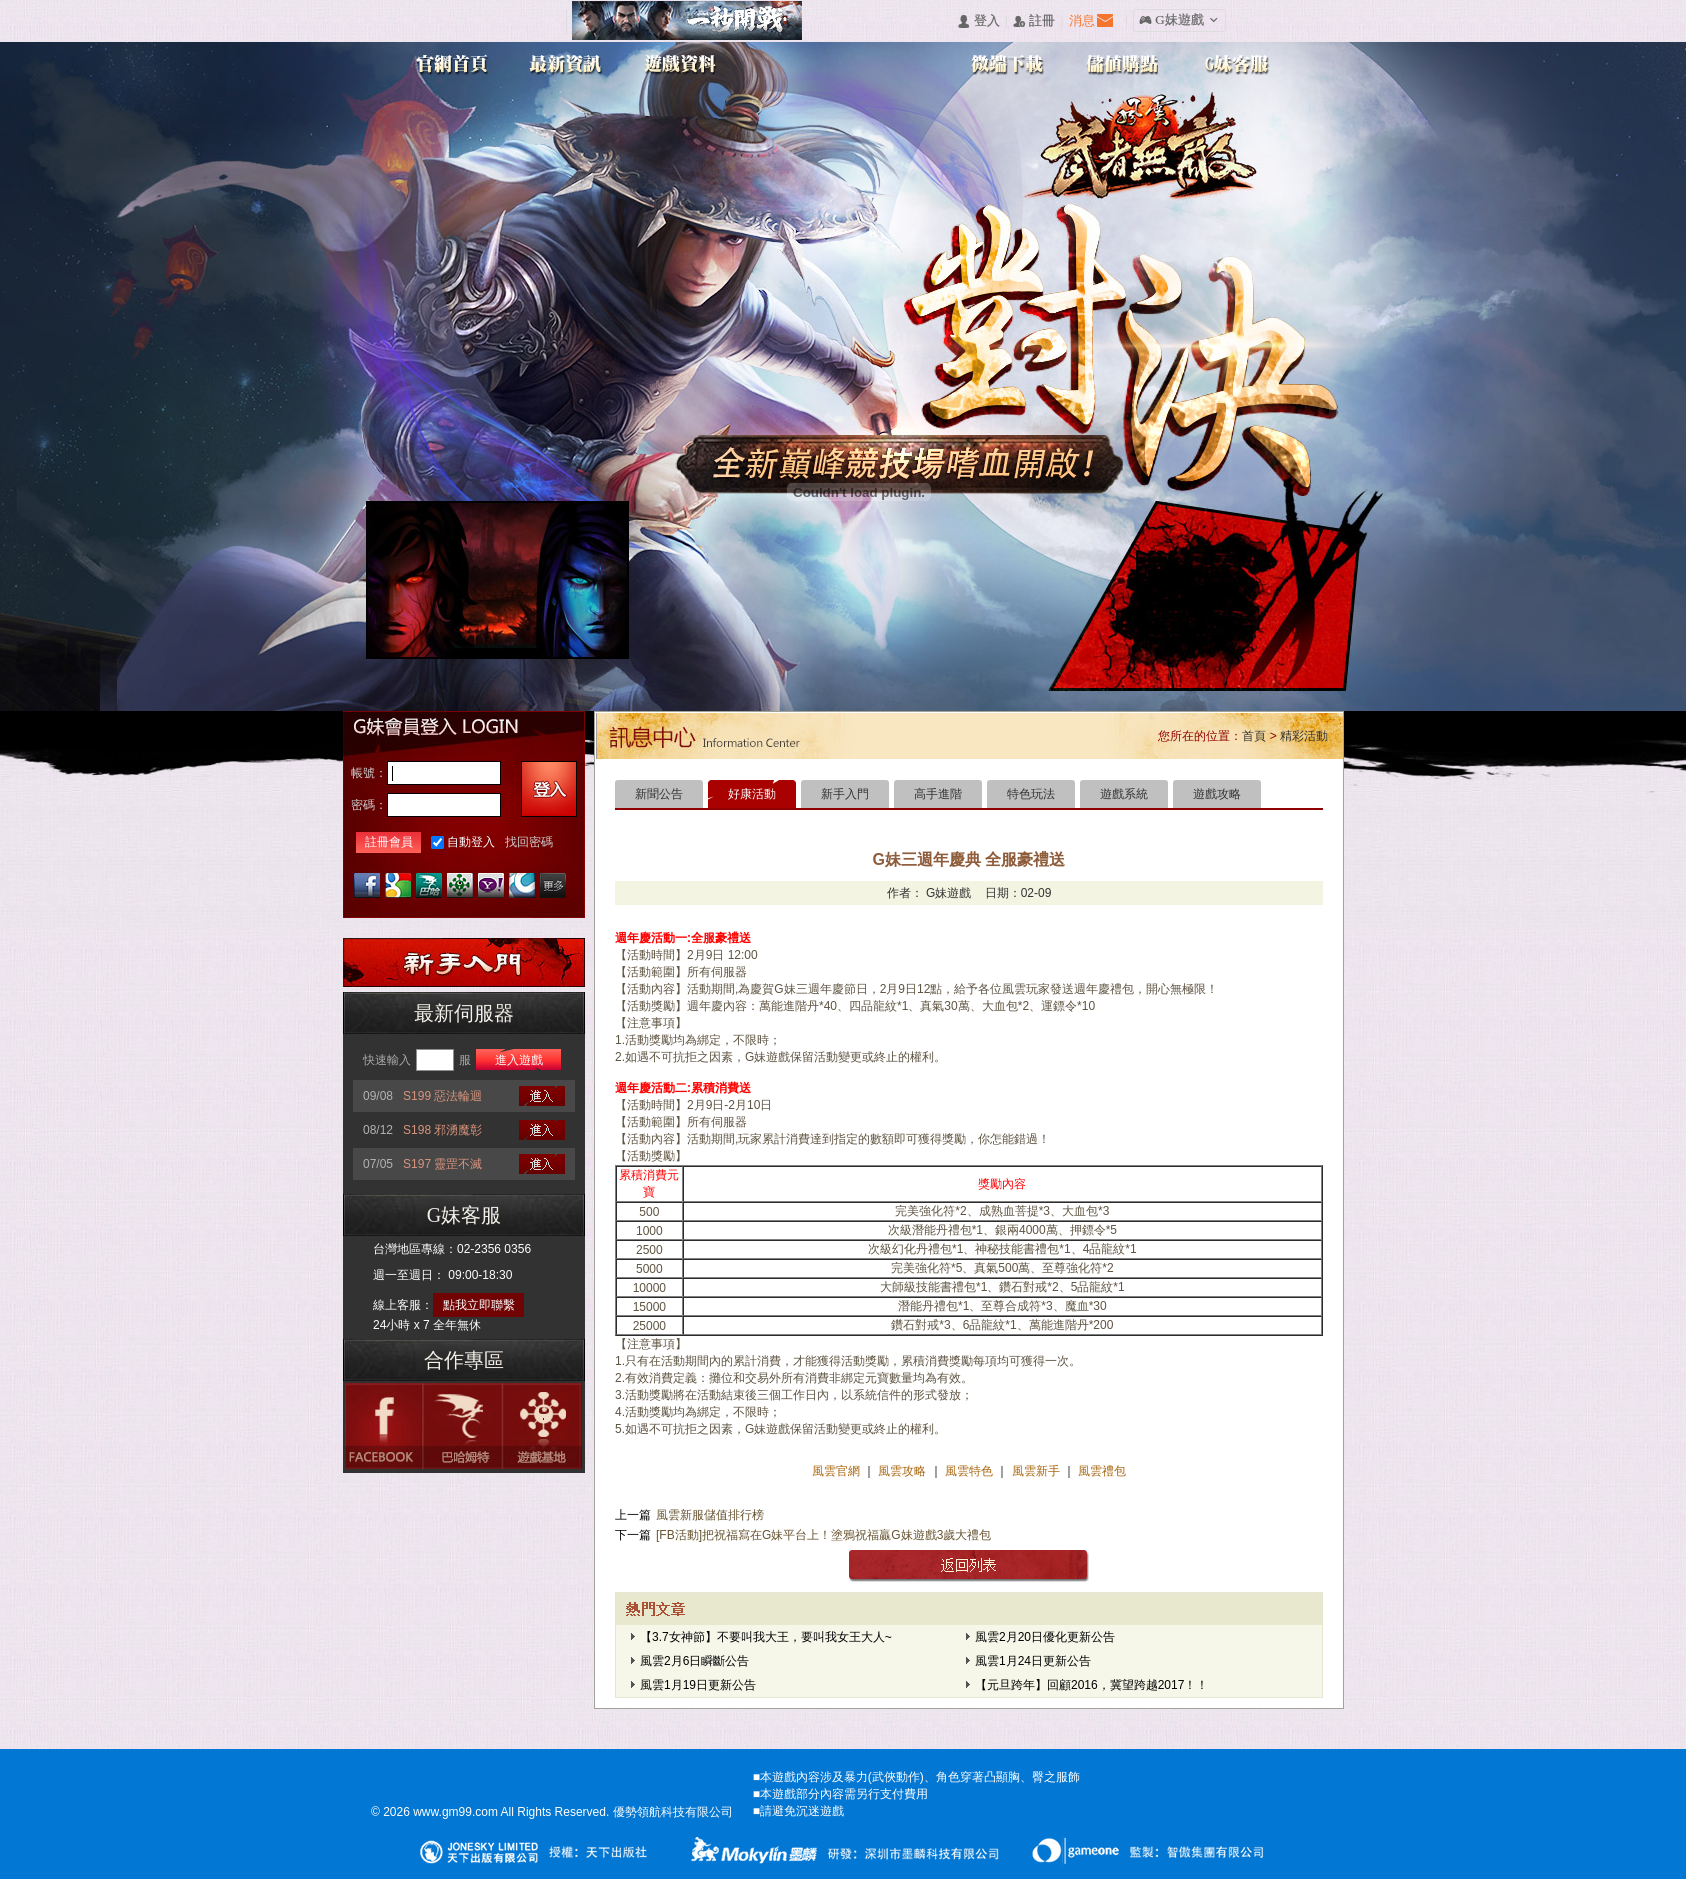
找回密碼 (529, 842)
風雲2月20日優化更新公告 (1045, 1637)
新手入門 (845, 794)
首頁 (1254, 736)
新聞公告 (659, 794)
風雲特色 (970, 1471)
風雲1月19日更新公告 (698, 1685)
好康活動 (752, 794)
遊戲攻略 (1217, 794)
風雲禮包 (1100, 1471)
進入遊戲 (519, 1060)
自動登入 (471, 842)
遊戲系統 (1124, 794)
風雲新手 (1037, 1471)
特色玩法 (1031, 794)
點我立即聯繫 (479, 1305)
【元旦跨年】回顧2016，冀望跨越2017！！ (1091, 1685)
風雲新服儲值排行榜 (710, 1515)
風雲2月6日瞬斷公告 (694, 1661)
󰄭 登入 (978, 21)
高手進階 (938, 794)
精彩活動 (1304, 736)
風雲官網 (837, 1471)
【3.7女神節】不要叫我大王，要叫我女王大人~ (766, 1637)
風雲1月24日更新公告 (1033, 1661)
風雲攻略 (902, 1471)
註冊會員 (389, 842)
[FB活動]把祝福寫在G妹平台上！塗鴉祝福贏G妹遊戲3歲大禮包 (823, 1535)
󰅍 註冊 (1034, 21)
